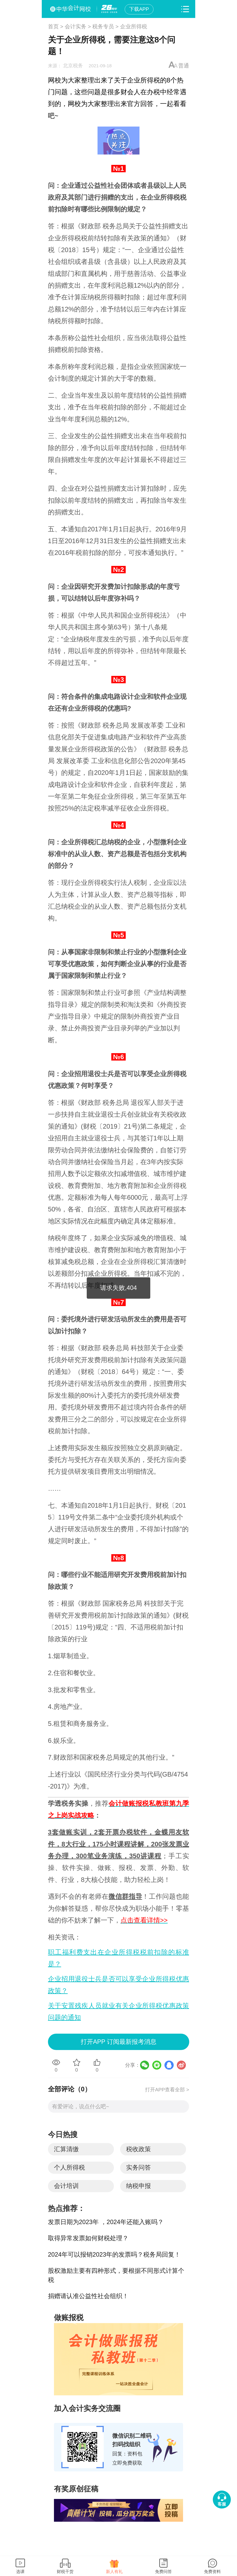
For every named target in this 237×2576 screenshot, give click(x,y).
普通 (183, 66)
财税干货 (65, 2571)
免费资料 (212, 2571)
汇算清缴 (66, 2149)
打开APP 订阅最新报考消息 (118, 2041)
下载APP (139, 9)
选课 (20, 2571)
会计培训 (66, 2185)
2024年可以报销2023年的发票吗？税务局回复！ (114, 2254)
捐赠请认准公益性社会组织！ (88, 2296)
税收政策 (138, 2149)
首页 (53, 27)
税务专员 (103, 27)
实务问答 (138, 2167)
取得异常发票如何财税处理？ (88, 2238)
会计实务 (75, 27)
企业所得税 (133, 27)
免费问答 (163, 2571)
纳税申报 (138, 2185)
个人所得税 (69, 2167)
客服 (222, 2504)
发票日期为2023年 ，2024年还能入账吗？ (106, 2221)
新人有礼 (114, 2571)
